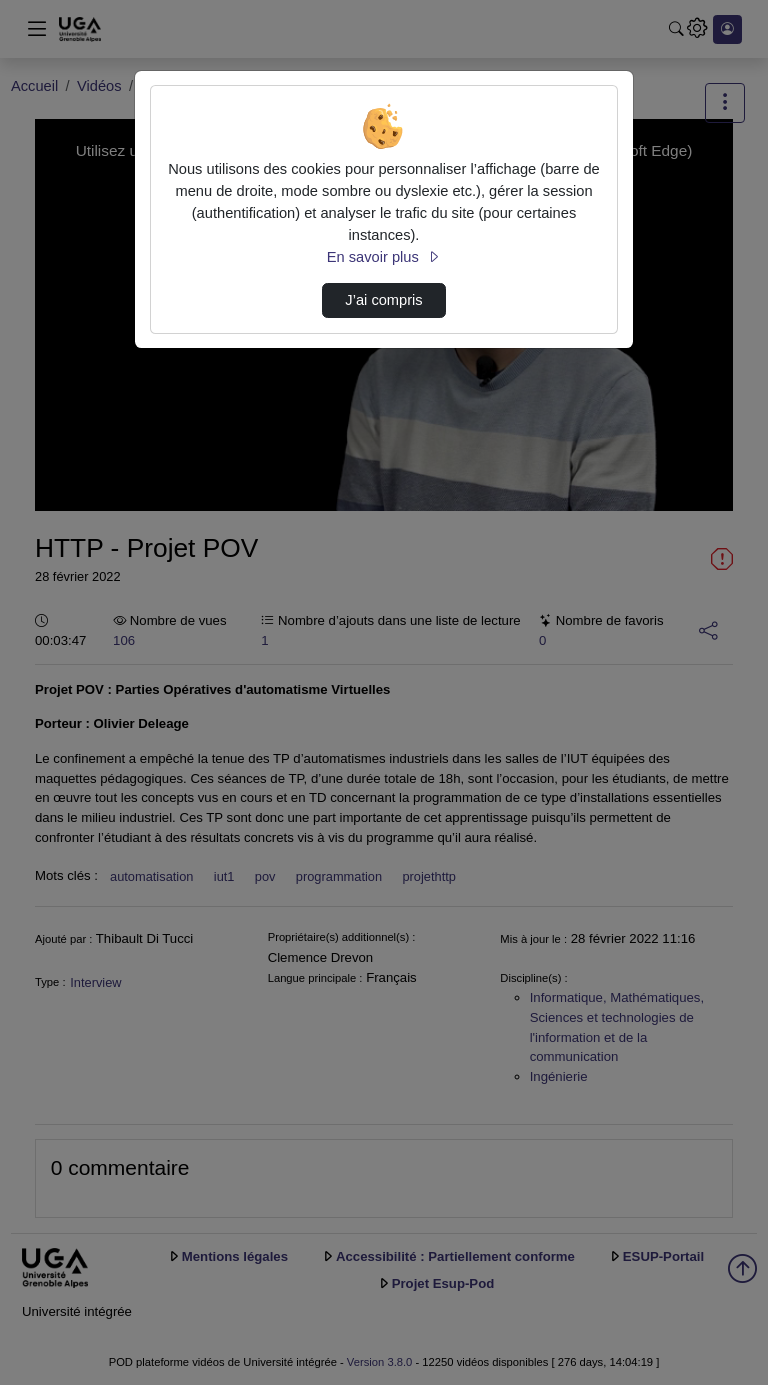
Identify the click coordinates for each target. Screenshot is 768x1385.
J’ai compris (383, 300)
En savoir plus (384, 257)
